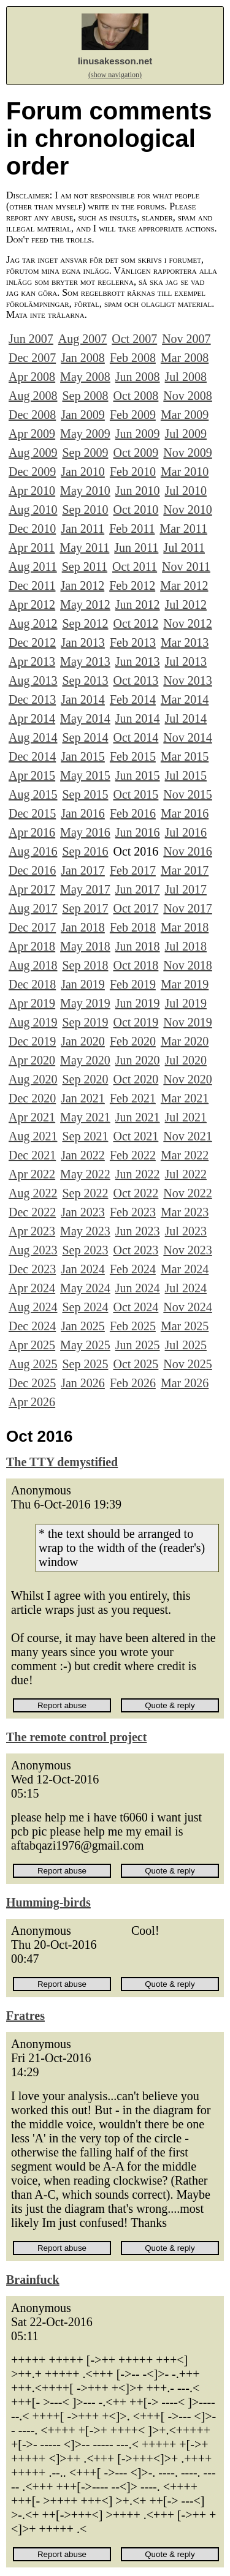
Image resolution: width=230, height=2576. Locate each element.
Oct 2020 (135, 1079)
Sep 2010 (85, 509)
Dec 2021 (32, 1155)
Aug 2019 (33, 1022)
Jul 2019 (186, 1003)
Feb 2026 (133, 1383)
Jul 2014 (186, 718)
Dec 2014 (32, 756)
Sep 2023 (85, 1250)
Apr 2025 (32, 1345)
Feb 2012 (132, 585)
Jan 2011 (82, 528)
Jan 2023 (83, 1212)
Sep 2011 (84, 566)
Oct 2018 (135, 965)
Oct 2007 (134, 338)
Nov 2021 (187, 1136)
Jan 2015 (83, 756)
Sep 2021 (85, 1136)
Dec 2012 (32, 642)
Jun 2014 (137, 718)
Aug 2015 (33, 794)
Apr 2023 (32, 1231)
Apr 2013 (32, 661)
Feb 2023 (133, 1212)
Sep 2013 (85, 680)
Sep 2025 (85, 1364)
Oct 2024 (135, 1307)
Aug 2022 (33, 1193)
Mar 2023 (185, 1212)
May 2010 (85, 490)
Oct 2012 (135, 623)
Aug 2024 (33, 1307)
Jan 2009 (83, 414)
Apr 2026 (32, 1402)
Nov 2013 (187, 680)
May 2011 (84, 547)
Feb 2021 (133, 1098)
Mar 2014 (185, 699)
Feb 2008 (133, 357)
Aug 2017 (33, 908)
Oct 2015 (135, 794)
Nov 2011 (186, 566)
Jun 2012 (137, 604)
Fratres (25, 2015)
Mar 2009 (185, 414)
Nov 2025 (187, 1364)
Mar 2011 (183, 528)
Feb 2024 (133, 1269)
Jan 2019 (83, 984)
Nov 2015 (187, 794)
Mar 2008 (185, 357)
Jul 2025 (186, 1345)
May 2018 (85, 946)
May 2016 (85, 832)
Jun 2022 (137, 1174)
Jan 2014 (83, 699)
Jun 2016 (137, 832)
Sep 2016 (85, 851)
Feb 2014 (133, 699)
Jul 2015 (186, 775)
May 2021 (85, 1117)
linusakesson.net (115, 61)
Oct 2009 (135, 452)
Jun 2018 (137, 946)
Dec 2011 (32, 585)
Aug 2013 (33, 680)
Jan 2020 (83, 1041)
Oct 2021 (135, 1136)
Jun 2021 (137, 1117)
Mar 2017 (185, 870)
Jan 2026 (83, 1383)
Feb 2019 (133, 984)
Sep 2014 (85, 737)
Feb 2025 (133, 1326)
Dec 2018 (32, 984)
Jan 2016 (83, 813)
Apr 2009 (32, 433)
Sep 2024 (85, 1307)
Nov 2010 (187, 509)
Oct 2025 (135, 1364)
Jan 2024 (83, 1269)
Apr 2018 (32, 946)
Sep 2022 (85, 1193)
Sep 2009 (85, 452)
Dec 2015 (32, 813)
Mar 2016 (185, 813)
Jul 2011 (184, 547)
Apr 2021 (32, 1117)
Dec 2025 (32, 1383)
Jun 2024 (137, 1288)
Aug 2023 (33, 1250)
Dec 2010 (32, 528)
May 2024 (85, 1288)
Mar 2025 (185, 1326)
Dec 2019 (32, 1041)
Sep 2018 (85, 965)
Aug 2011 (33, 566)
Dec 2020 (32, 1098)
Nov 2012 (187, 623)
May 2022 (85, 1174)
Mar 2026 (185, 1383)
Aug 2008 (33, 395)
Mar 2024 (185, 1269)
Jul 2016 (186, 832)
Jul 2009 (186, 433)
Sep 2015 (85, 794)
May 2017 (85, 889)
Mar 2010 (185, 471)
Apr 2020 (32, 1060)
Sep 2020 (85, 1079)
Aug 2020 (33, 1079)
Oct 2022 (135, 1193)
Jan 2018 (83, 927)
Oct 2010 (135, 509)
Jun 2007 (31, 338)
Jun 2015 (137, 775)
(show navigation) (115, 74)
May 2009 (85, 433)
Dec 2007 (32, 357)
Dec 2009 (32, 471)
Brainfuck (32, 2279)
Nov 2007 (186, 338)
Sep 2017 (85, 908)
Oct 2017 (135, 908)
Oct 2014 (135, 737)
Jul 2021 (186, 1117)
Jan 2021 (83, 1098)
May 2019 (85, 1003)
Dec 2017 (32, 927)
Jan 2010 (83, 471)
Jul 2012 (186, 604)
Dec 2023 (32, 1269)
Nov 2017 (187, 908)
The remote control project (76, 1737)
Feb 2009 (133, 414)
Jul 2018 (186, 946)
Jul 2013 (186, 661)
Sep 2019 (85, 1022)
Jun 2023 (137, 1231)
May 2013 (85, 661)
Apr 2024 (32, 1288)
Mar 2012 (184, 585)
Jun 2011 (136, 547)
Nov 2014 (187, 737)
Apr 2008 (32, 376)
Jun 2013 (137, 661)
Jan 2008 (83, 357)
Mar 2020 (185, 1041)
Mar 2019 (185, 984)
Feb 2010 (133, 471)
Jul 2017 (186, 889)
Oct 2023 (135, 1250)
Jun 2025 (137, 1345)
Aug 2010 (33, 509)
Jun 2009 (137, 433)
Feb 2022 (133, 1155)
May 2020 (85, 1060)
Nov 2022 (187, 1193)
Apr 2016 (32, 832)
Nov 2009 (187, 452)
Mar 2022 (185, 1155)
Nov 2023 (187, 1250)
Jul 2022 (186, 1174)
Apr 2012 (32, 604)
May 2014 (85, 718)
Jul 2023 (186, 1231)
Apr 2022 (32, 1174)
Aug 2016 (33, 851)
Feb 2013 (133, 642)
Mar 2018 (185, 927)
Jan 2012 (82, 585)
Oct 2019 (135, 1022)
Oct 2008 (135, 395)
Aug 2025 (33, 1364)
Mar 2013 (185, 642)
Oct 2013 (135, 680)
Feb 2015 (133, 756)
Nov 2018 (187, 965)
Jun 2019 (137, 1003)
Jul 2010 (186, 490)
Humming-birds (48, 1902)
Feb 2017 (133, 870)
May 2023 (85, 1231)
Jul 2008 (186, 376)
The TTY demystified (62, 1462)
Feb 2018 (133, 927)
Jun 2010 (137, 490)
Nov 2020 (187, 1079)
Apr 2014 (32, 718)
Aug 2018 (33, 965)
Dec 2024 (32, 1326)
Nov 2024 (187, 1307)
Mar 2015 (185, 756)
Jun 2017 (137, 889)
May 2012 (85, 604)
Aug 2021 (33, 1136)
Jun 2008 (137, 376)
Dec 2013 (32, 699)
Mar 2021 (185, 1098)
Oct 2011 (134, 566)
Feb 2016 (133, 813)
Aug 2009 (33, 452)
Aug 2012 (33, 623)
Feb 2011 (132, 528)
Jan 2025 (83, 1326)
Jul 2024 (186, 1288)
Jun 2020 (137, 1060)
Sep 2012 (85, 623)
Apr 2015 (32, 775)
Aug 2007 (82, 338)
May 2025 (85, 1345)
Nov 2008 (187, 395)
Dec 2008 (32, 414)
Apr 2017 (32, 889)
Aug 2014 (33, 737)
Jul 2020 (186, 1060)
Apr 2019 (32, 1003)
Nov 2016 (187, 851)
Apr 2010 (32, 490)
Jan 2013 (83, 642)
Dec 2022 (32, 1212)
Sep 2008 (85, 395)
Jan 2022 (83, 1155)
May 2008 (85, 376)
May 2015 (85, 775)
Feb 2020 (133, 1041)
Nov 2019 (187, 1022)
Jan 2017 (83, 870)
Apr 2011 (32, 547)
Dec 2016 (32, 870)
